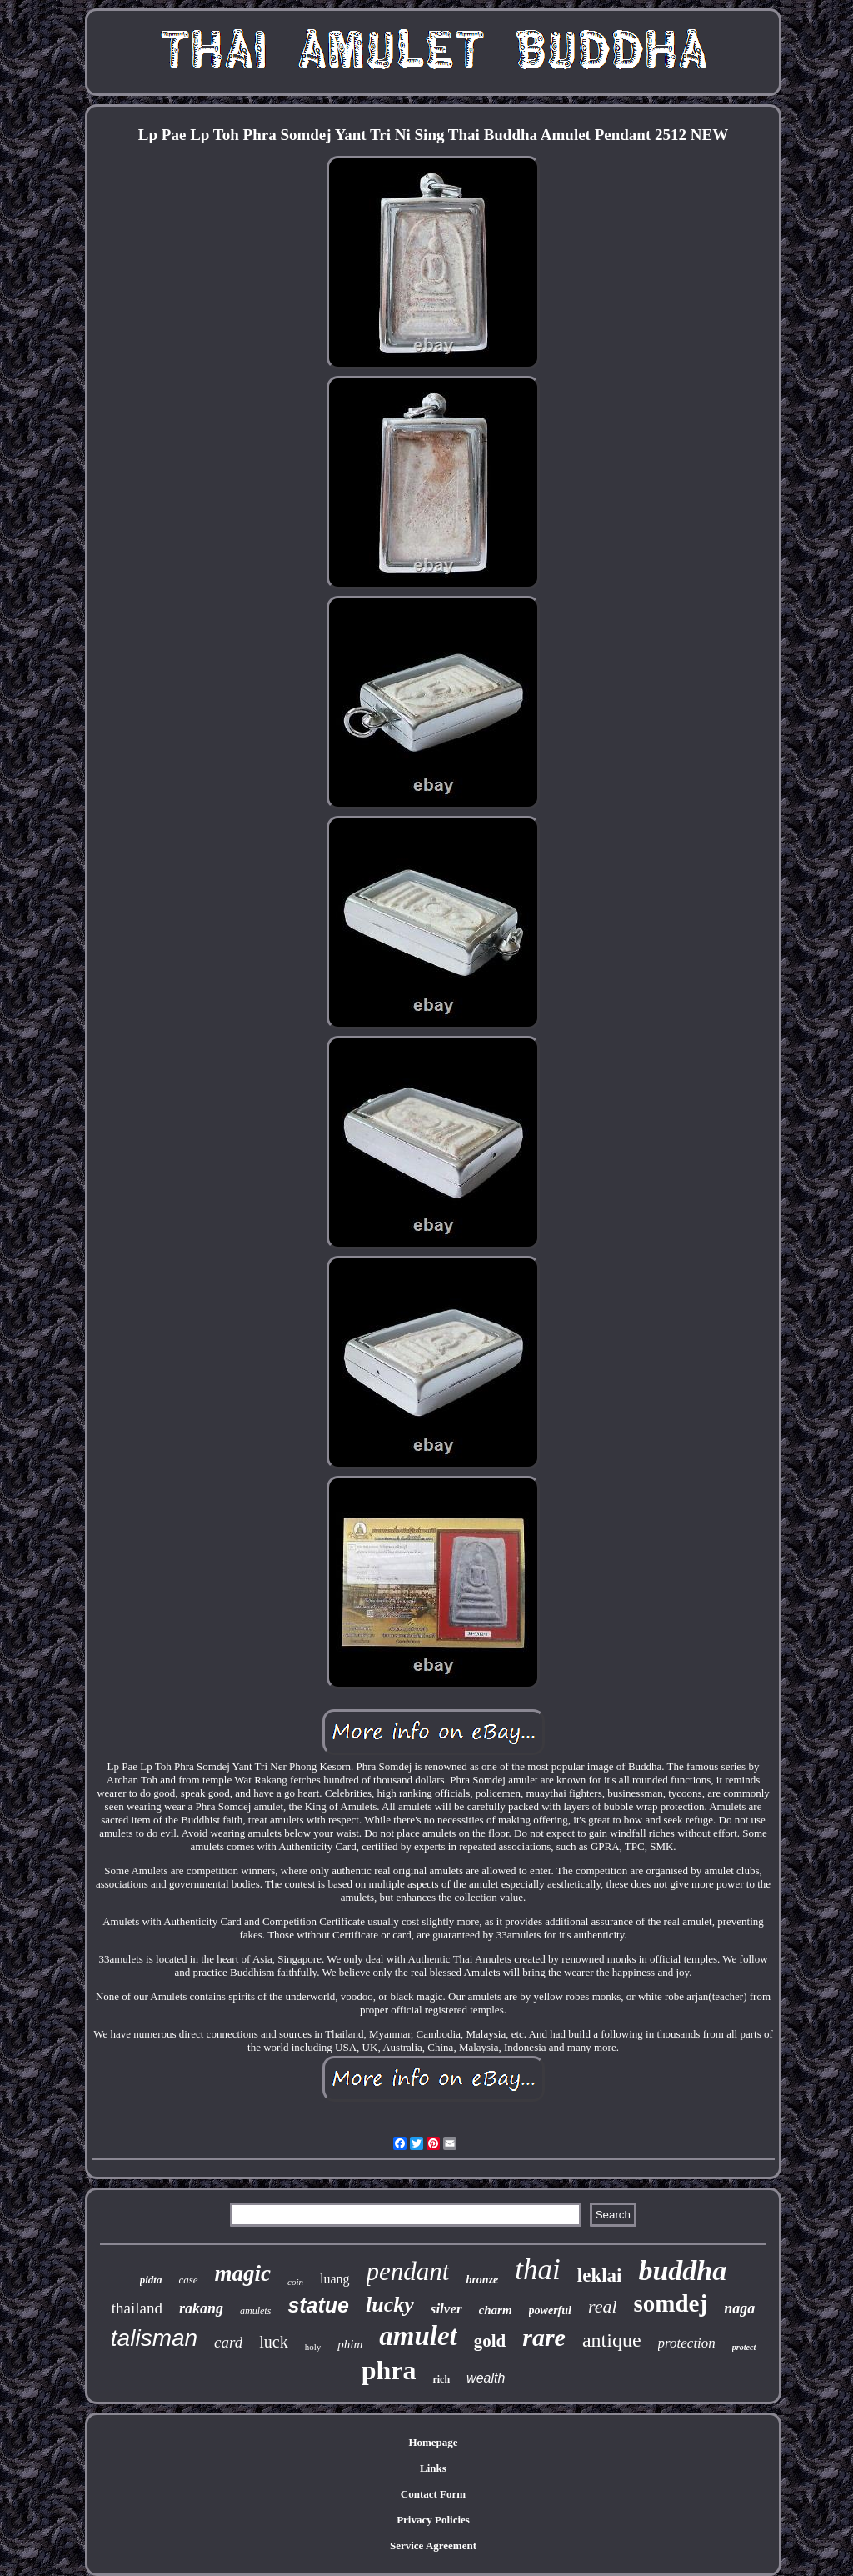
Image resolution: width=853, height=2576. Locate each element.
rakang (201, 2308)
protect (744, 2347)
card (228, 2342)
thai (537, 2269)
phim (349, 2344)
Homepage (432, 2442)
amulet (418, 2336)
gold (490, 2341)
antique (611, 2340)
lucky (390, 2305)
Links (433, 2468)
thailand (137, 2308)
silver (446, 2309)
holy (313, 2347)
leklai (599, 2275)
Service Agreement (433, 2545)
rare (544, 2337)
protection (687, 2343)
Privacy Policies (433, 2519)
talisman (154, 2338)
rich (441, 2379)
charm (495, 2310)
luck (273, 2342)
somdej (671, 2303)
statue (318, 2305)
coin (295, 2282)
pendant (408, 2271)
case (187, 2279)
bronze (482, 2279)
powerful (550, 2310)
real (602, 2306)
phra (389, 2370)
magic (243, 2273)
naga (739, 2308)
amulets (255, 2311)
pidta (151, 2279)
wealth (485, 2378)
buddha (682, 2270)
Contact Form (433, 2494)
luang (335, 2279)
